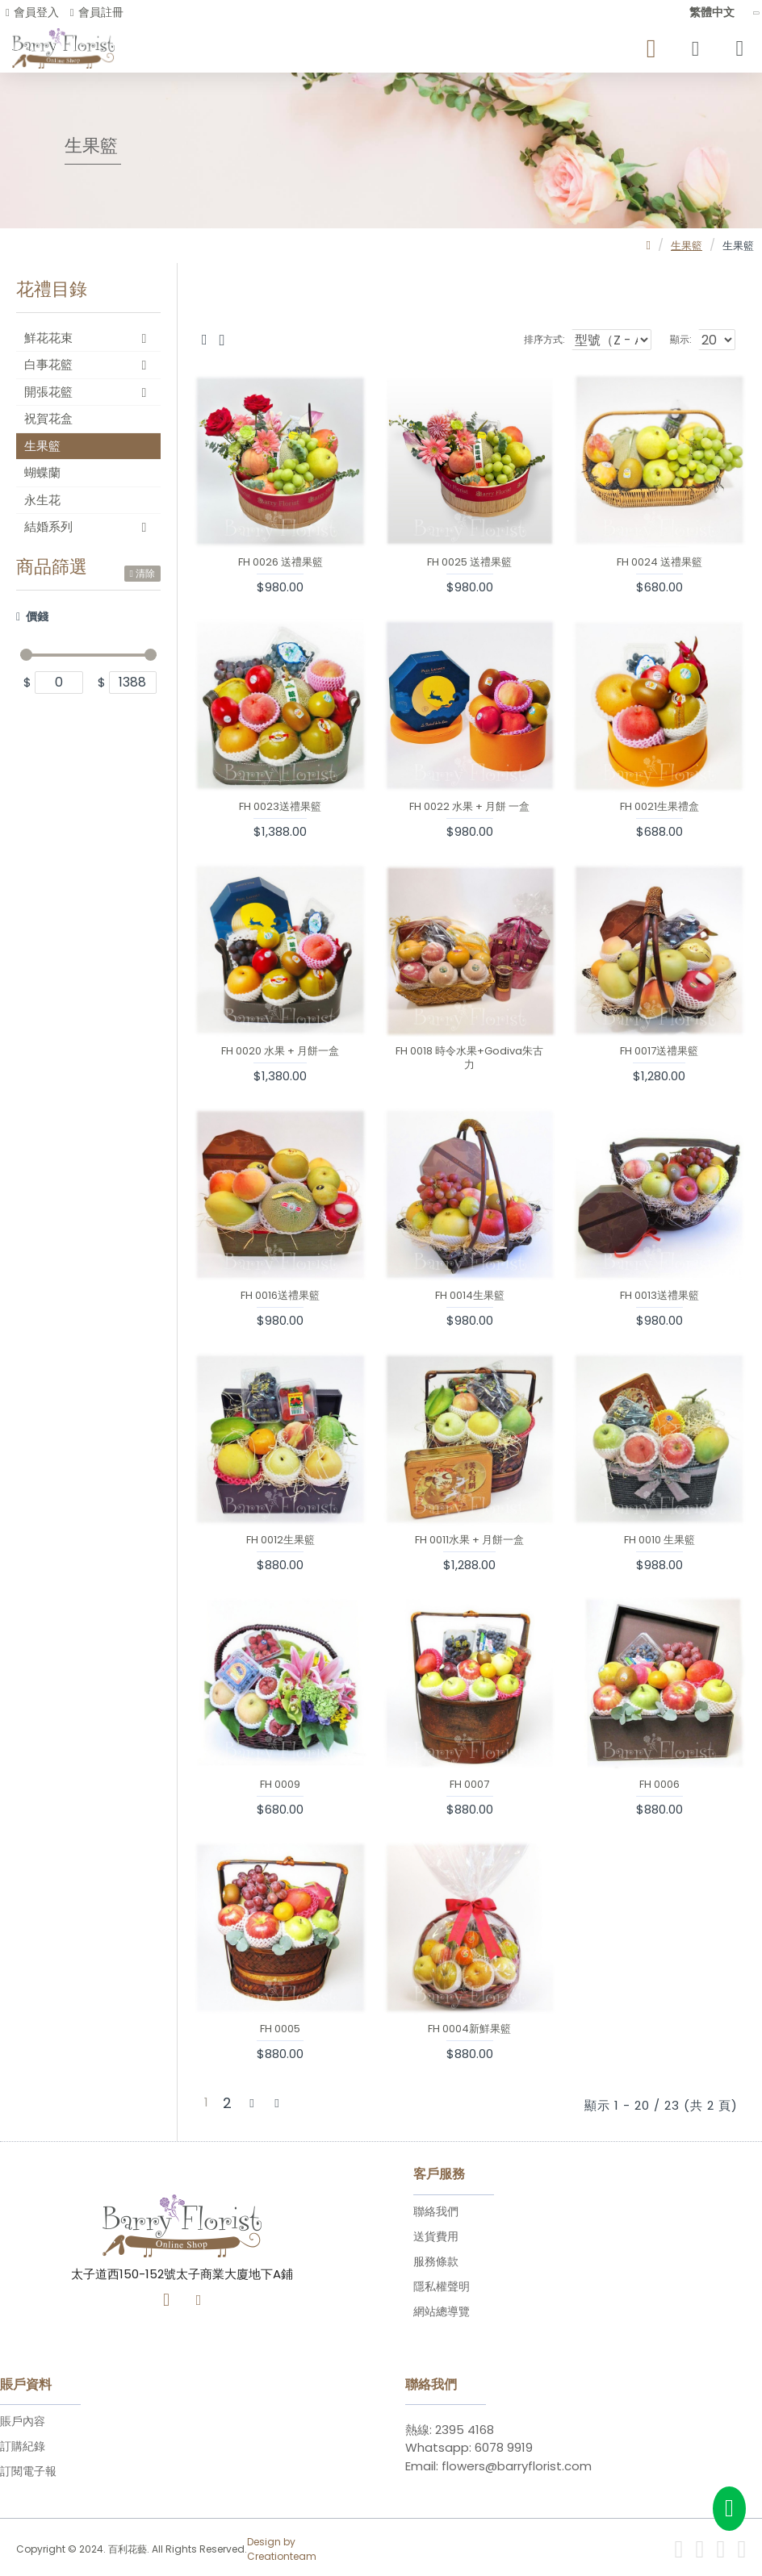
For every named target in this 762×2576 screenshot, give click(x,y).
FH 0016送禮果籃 (280, 1296)
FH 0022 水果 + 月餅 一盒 (469, 807)
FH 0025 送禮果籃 (469, 563)
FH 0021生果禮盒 (659, 807)
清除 (145, 573)
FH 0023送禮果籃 (280, 807)
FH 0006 (659, 1785)
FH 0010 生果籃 (659, 1540)
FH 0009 (280, 1785)
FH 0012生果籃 (280, 1540)
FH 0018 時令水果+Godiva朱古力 (469, 1058)
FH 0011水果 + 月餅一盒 (469, 1540)
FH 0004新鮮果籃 (469, 2029)
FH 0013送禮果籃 (659, 1296)
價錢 (37, 616)
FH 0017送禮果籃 (659, 1051)
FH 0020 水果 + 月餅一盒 (280, 1051)
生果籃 (686, 245)
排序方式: (516, 339)
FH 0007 (469, 1785)
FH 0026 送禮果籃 (280, 563)
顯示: (681, 339)
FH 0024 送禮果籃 (659, 563)
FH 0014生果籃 (470, 1296)
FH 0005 (280, 2029)
